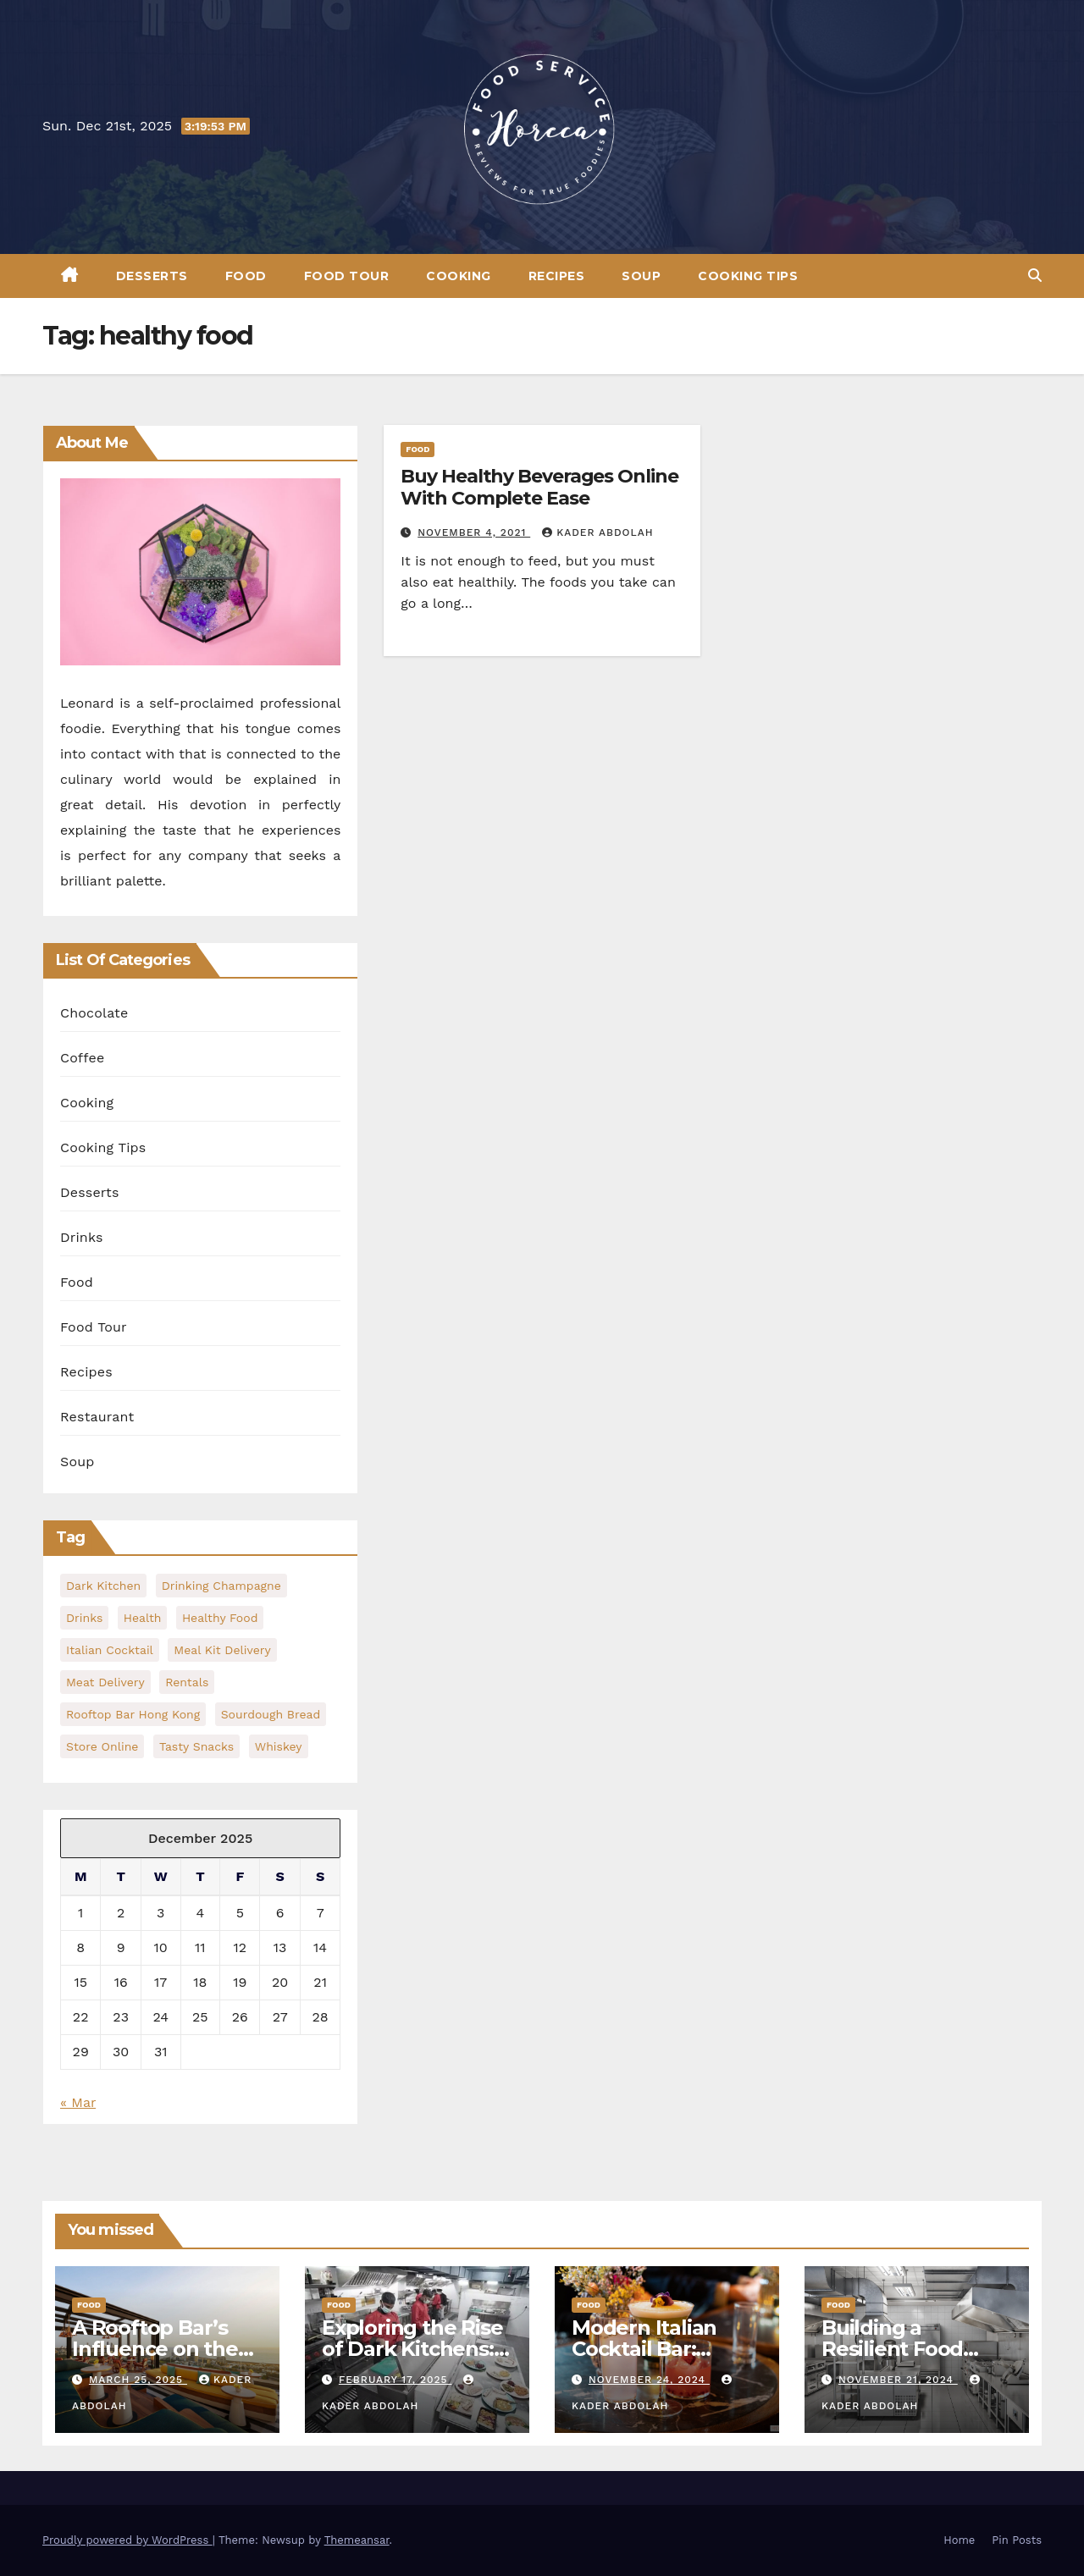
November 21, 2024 (898, 2380)
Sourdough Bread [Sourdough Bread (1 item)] (271, 1714)
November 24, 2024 (649, 2380)
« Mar (78, 2102)
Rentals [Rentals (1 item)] (186, 1682)
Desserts (152, 276)
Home (959, 2540)
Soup (641, 276)
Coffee (82, 1058)
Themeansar (357, 2540)
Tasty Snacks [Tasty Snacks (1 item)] (196, 1746)
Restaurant (97, 1417)
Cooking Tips (748, 276)
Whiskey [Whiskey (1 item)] (278, 1746)
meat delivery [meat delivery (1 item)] (105, 1682)
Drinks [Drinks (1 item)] (84, 1617)
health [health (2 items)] (143, 1617)
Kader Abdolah (597, 532)
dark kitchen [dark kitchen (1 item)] (103, 1585)
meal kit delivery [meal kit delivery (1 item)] (222, 1650)
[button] (1035, 276)
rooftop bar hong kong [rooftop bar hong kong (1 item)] (133, 1714)
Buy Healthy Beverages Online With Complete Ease (539, 487)
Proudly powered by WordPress (127, 2540)
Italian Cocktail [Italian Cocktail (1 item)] (109, 1650)
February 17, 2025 (395, 2380)
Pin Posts (1017, 2540)
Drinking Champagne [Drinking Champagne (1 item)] (221, 1585)
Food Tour (347, 276)
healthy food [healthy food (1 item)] (220, 1617)
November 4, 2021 (474, 532)
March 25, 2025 (138, 2380)
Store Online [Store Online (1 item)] (102, 1746)
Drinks (81, 1237)
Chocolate (94, 1013)
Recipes (556, 276)
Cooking (458, 276)
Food (246, 276)
